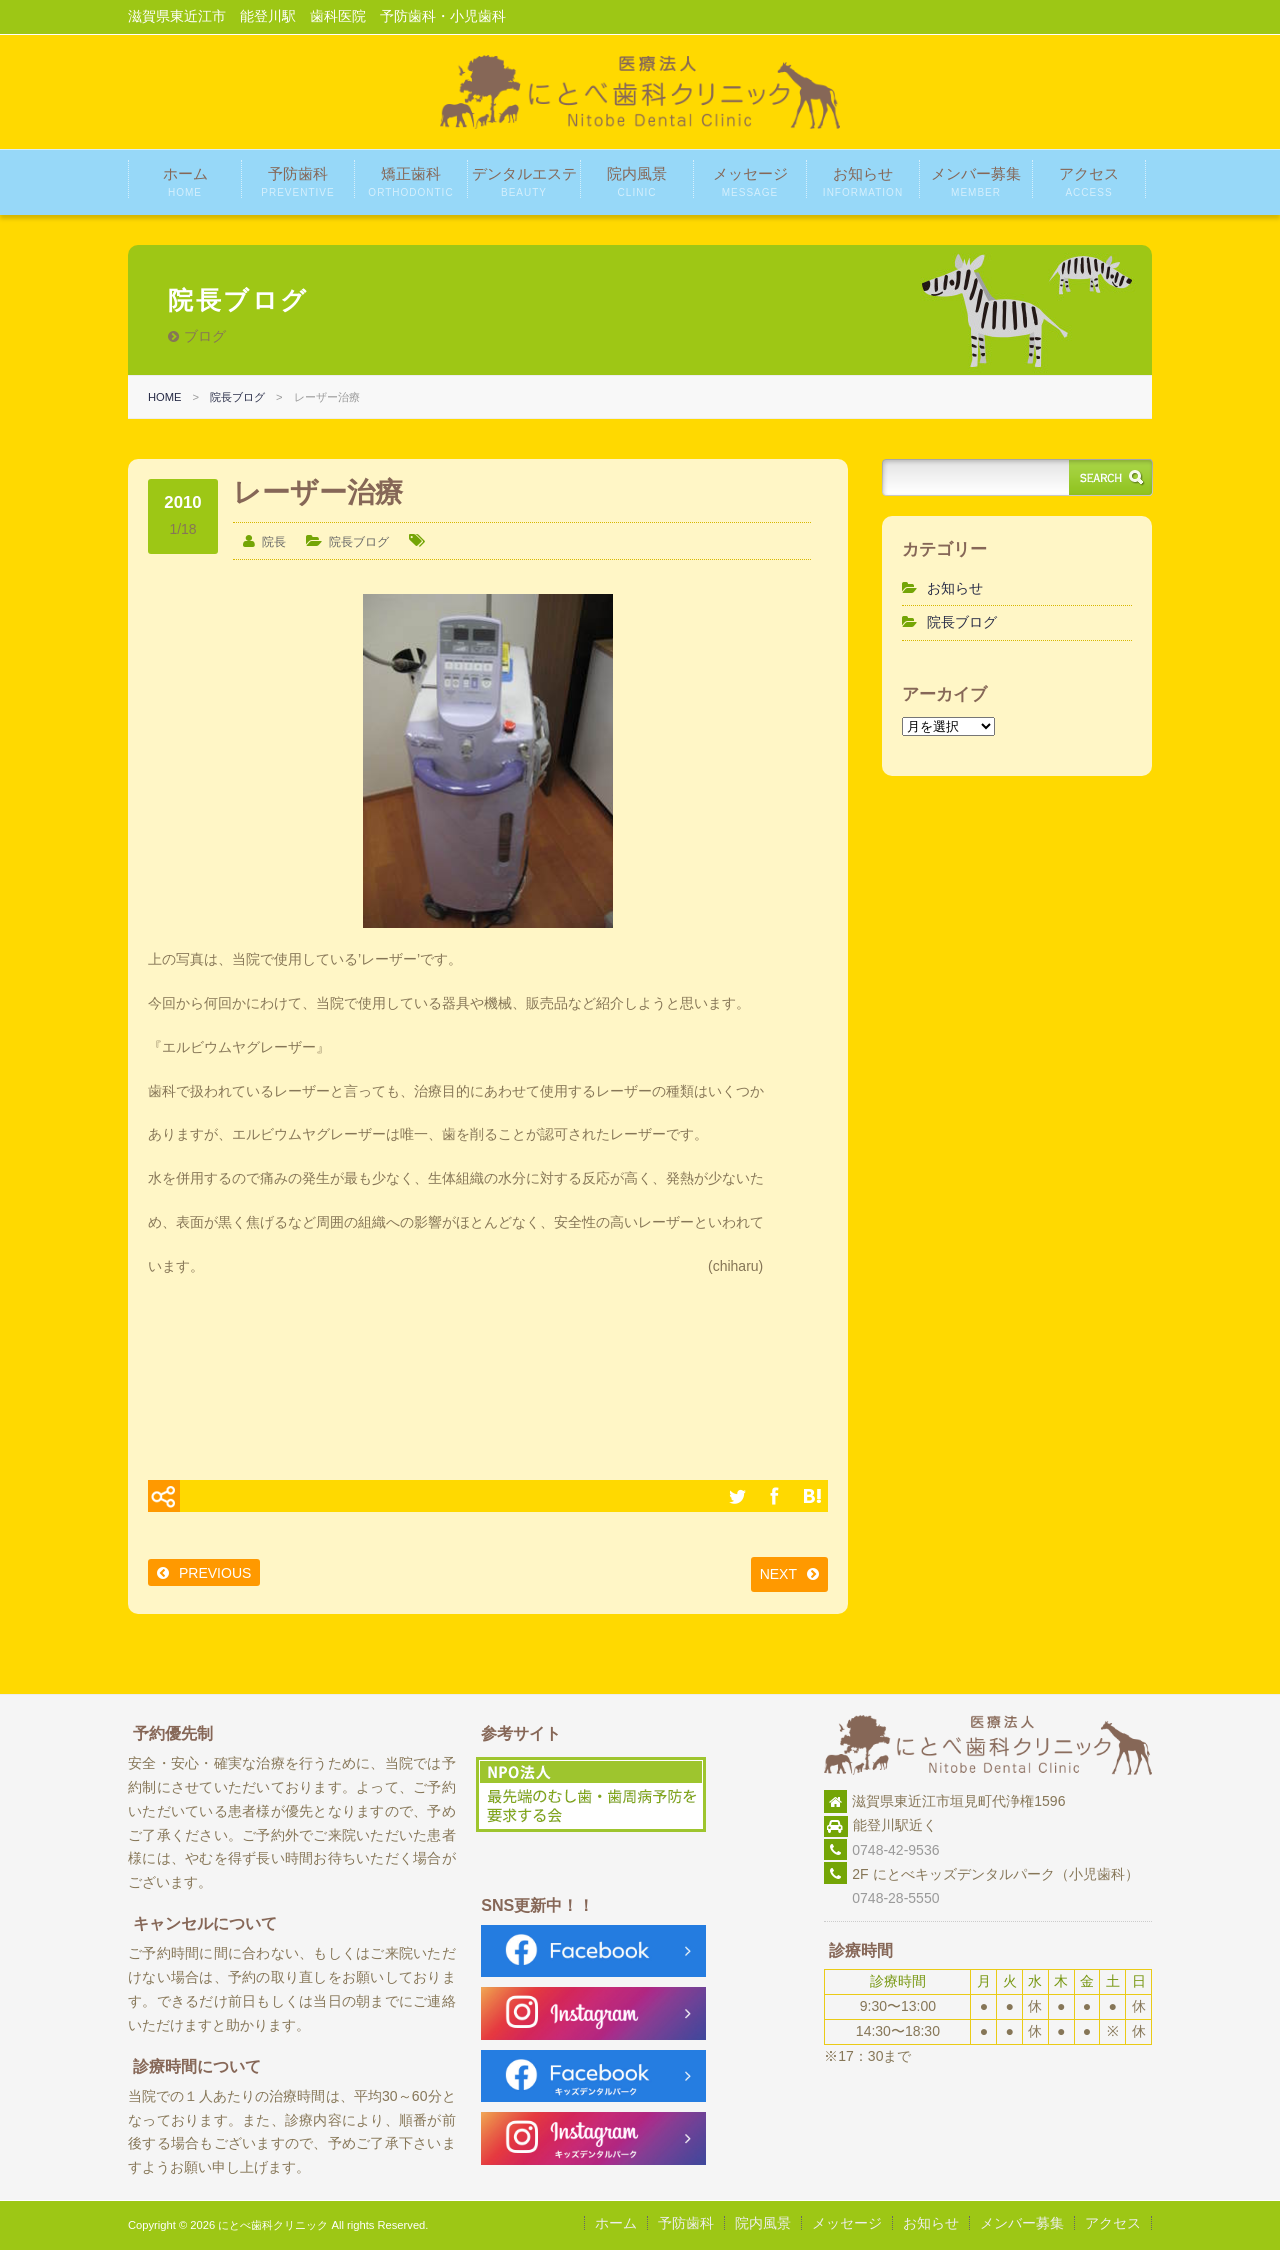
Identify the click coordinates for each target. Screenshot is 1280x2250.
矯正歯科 (410, 181)
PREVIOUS (215, 1573)
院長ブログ (237, 397)
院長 (274, 542)
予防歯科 (297, 181)
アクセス (1089, 181)
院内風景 (637, 181)
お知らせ (863, 181)
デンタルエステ (524, 181)
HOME (165, 397)
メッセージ (750, 181)
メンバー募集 (976, 181)
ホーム (185, 181)
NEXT (778, 1574)
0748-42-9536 (895, 1850)
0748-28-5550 (881, 1898)
